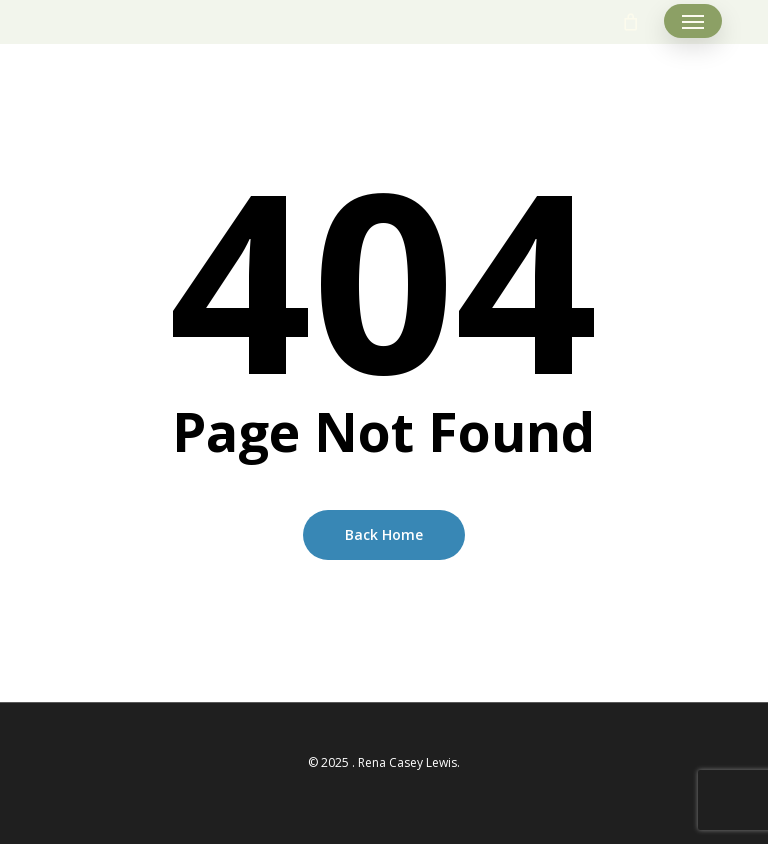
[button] (693, 22)
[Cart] (631, 22)
